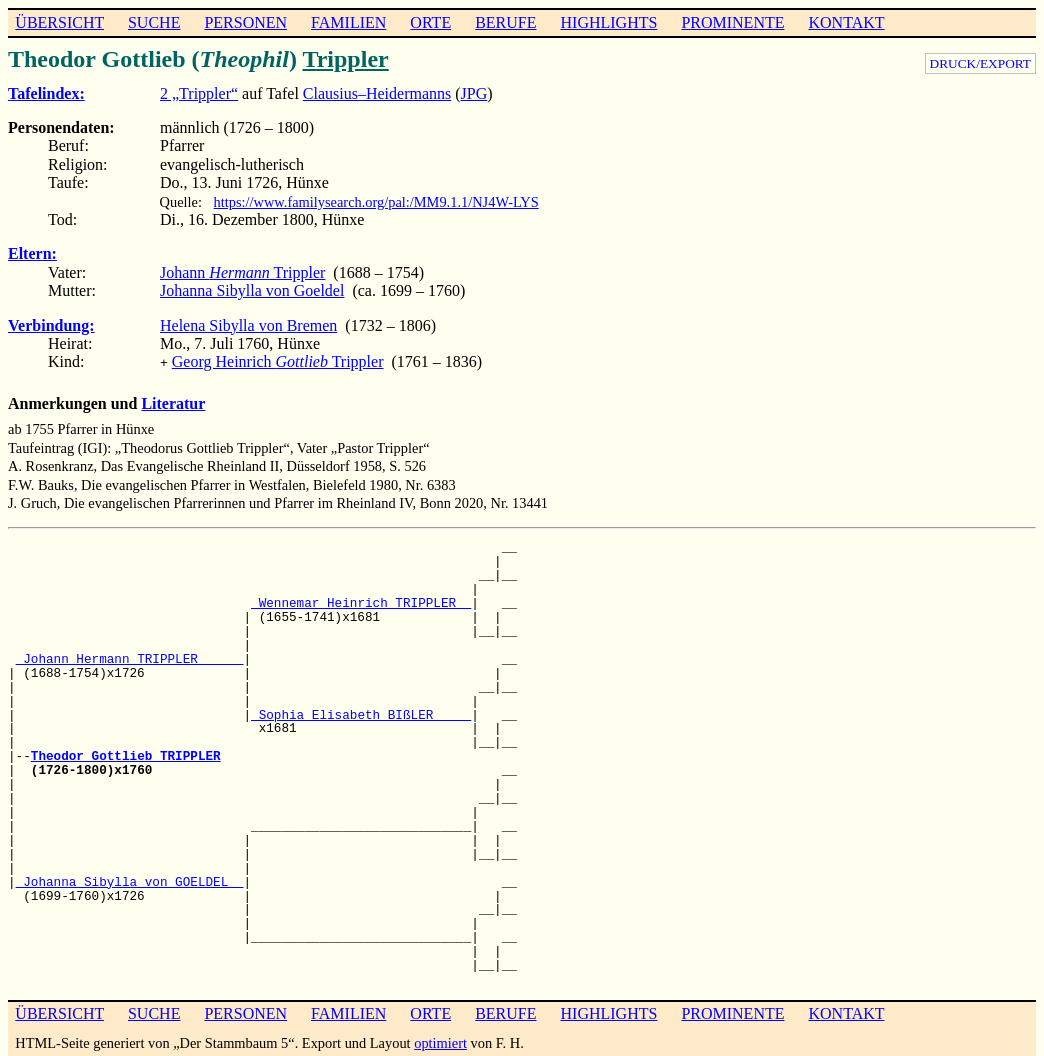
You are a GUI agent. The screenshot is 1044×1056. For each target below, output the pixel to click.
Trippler (345, 59)
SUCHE (154, 22)
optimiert (440, 1041)
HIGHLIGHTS (609, 22)
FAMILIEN (348, 22)
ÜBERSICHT (59, 22)
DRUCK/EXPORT (980, 63)
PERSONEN (245, 22)
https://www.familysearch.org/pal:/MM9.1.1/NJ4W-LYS (376, 202)
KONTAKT (846, 22)
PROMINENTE (732, 22)
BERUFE (505, 22)
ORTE (430, 22)
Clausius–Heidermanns (377, 93)
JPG (474, 93)
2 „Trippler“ (199, 93)
